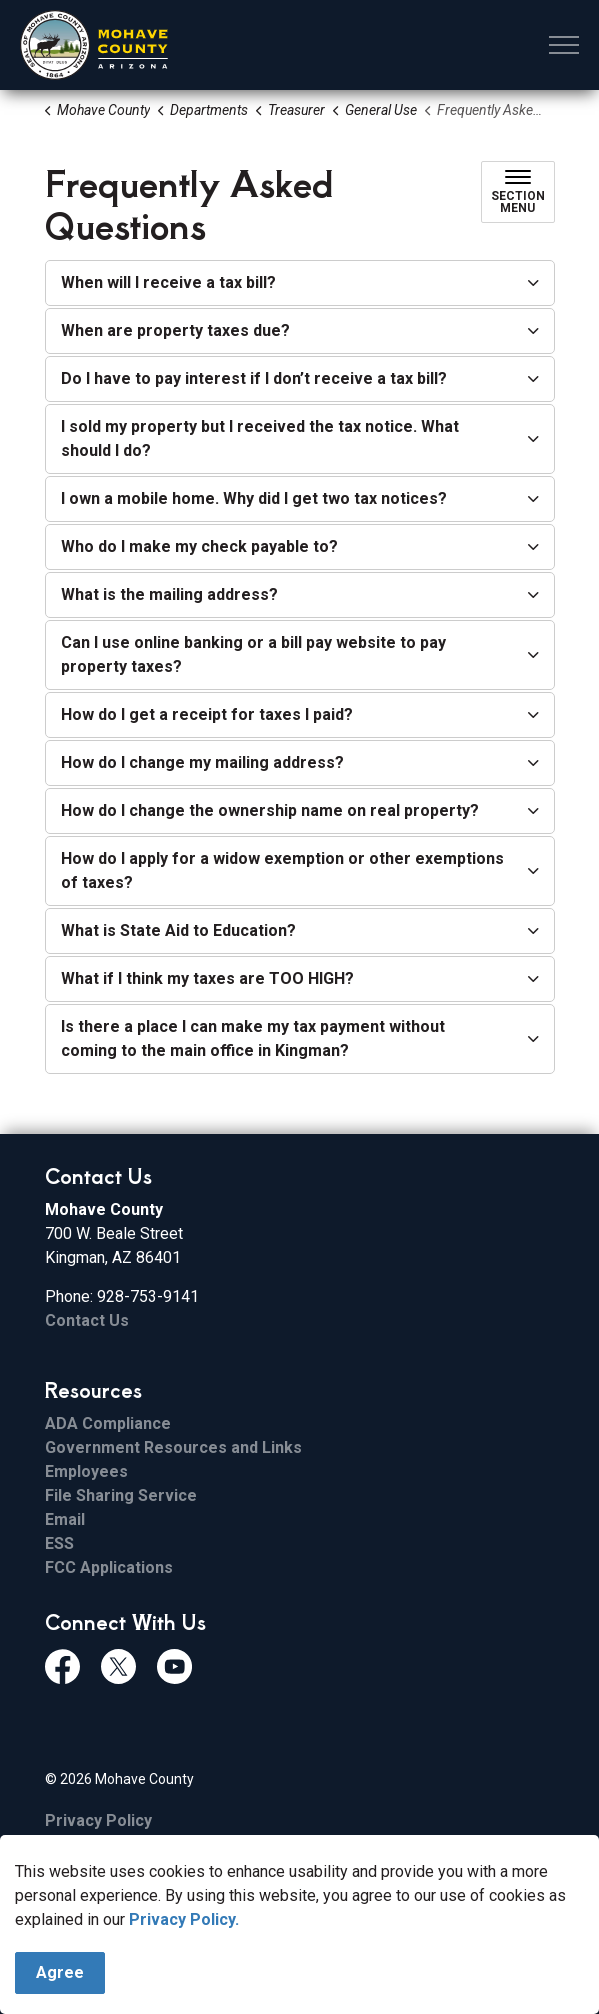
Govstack (150, 1862)
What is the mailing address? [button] (169, 594)
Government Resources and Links (173, 1447)
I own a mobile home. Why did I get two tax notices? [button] (254, 498)
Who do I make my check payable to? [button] (199, 546)
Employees (86, 1471)
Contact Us (87, 1320)
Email (65, 1519)
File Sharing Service (121, 1495)
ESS (59, 1543)
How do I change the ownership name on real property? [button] (270, 810)
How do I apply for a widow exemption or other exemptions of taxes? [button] (282, 870)
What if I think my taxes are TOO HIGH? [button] (207, 978)
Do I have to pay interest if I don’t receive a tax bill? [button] (254, 378)
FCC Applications (109, 1567)
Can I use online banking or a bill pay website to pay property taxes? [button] (253, 654)
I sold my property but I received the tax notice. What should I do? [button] (260, 438)
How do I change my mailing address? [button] (202, 762)
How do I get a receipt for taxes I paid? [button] (207, 714)
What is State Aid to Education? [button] (178, 930)
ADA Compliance (108, 1423)
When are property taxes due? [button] (175, 330)
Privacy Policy (98, 1820)
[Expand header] (564, 45)
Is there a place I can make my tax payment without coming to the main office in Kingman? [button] (253, 1038)
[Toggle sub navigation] (518, 192)
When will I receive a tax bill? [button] (168, 282)
